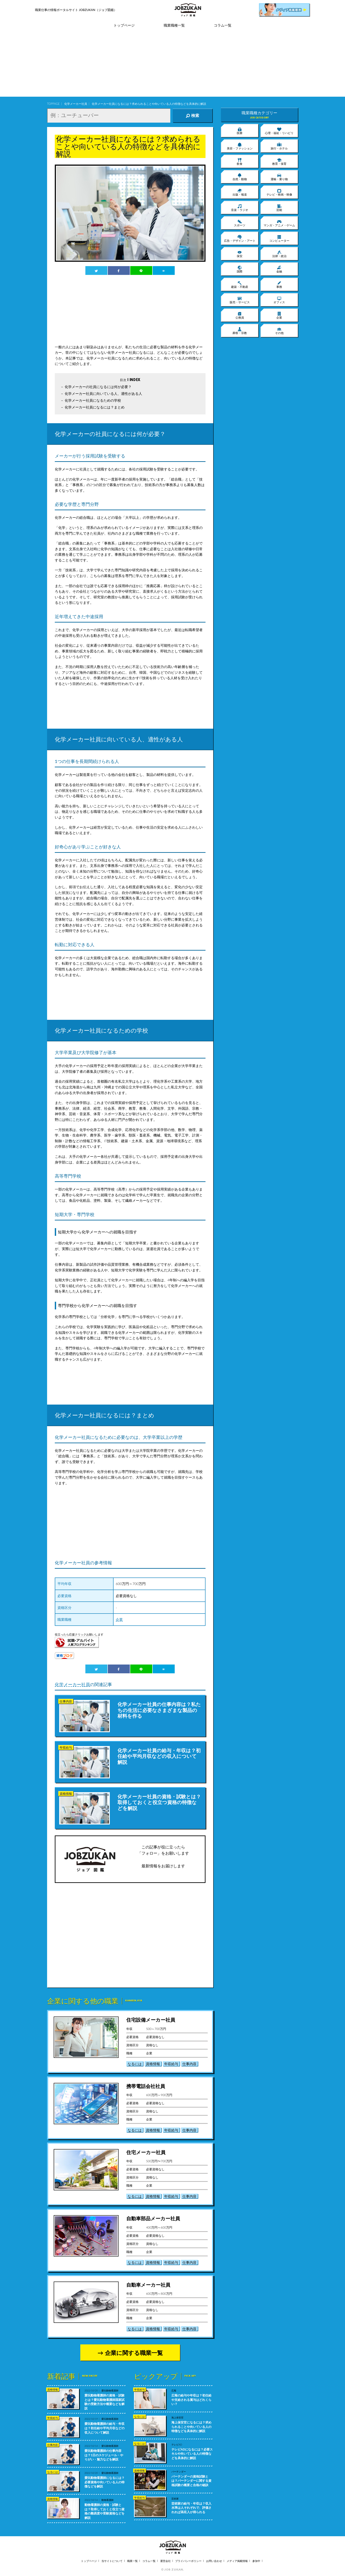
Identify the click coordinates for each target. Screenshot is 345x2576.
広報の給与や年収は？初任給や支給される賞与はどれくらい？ (191, 2399)
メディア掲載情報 (237, 2561)
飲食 (239, 161)
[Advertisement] (172, 66)
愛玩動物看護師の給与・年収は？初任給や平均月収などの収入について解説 (104, 2428)
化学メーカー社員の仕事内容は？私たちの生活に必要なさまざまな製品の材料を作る (159, 1710)
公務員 (239, 315)
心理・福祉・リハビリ (279, 131)
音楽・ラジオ (239, 208)
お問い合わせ (214, 2561)
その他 (279, 331)
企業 (119, 1619)
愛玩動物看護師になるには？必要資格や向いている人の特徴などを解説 (104, 2482)
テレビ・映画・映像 (279, 192)
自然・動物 (240, 177)
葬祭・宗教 (240, 331)
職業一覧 (132, 2561)
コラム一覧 (222, 25)
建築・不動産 (239, 285)
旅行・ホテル (279, 146)
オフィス (279, 300)
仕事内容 (189, 2064)
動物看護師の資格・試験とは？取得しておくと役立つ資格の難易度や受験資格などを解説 (104, 2511)
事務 (279, 285)
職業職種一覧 (174, 25)
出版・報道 (240, 192)
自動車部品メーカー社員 (153, 2218)
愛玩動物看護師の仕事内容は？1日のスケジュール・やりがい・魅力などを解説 (103, 2455)
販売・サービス (240, 300)
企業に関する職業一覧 (134, 2352)
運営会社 (165, 2561)
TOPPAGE (53, 103)
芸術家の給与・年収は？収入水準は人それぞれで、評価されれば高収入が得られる (191, 2508)
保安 (239, 254)
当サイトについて (112, 2561)
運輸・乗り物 (279, 177)
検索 (192, 115)
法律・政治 (279, 254)
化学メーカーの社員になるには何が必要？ (98, 387)
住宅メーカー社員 (145, 2152)
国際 (239, 269)
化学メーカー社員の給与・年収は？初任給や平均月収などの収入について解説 (159, 1756)
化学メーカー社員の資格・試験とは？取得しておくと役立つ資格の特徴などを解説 (159, 1802)
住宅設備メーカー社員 (150, 2020)
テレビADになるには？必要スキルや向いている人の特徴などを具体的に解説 (192, 2453)
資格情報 (153, 2064)
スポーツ (239, 223)
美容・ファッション (240, 146)
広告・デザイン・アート (239, 238)
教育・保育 (279, 161)
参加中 (256, 2561)
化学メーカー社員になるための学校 (93, 400)
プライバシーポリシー (188, 2561)
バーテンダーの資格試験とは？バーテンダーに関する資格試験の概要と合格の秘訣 (191, 2480)
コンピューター (279, 238)
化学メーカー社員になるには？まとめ (95, 407)
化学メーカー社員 (75, 103)
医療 (239, 131)
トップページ (124, 25)
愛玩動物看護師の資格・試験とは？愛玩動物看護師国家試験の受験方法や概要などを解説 (104, 2401)
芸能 (279, 208)
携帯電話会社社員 (145, 2086)
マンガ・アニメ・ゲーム (279, 223)
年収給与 (171, 2064)
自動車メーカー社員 (148, 2285)
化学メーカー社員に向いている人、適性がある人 (103, 393)
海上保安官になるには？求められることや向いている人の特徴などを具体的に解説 (191, 2426)
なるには (135, 2064)
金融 (279, 269)
